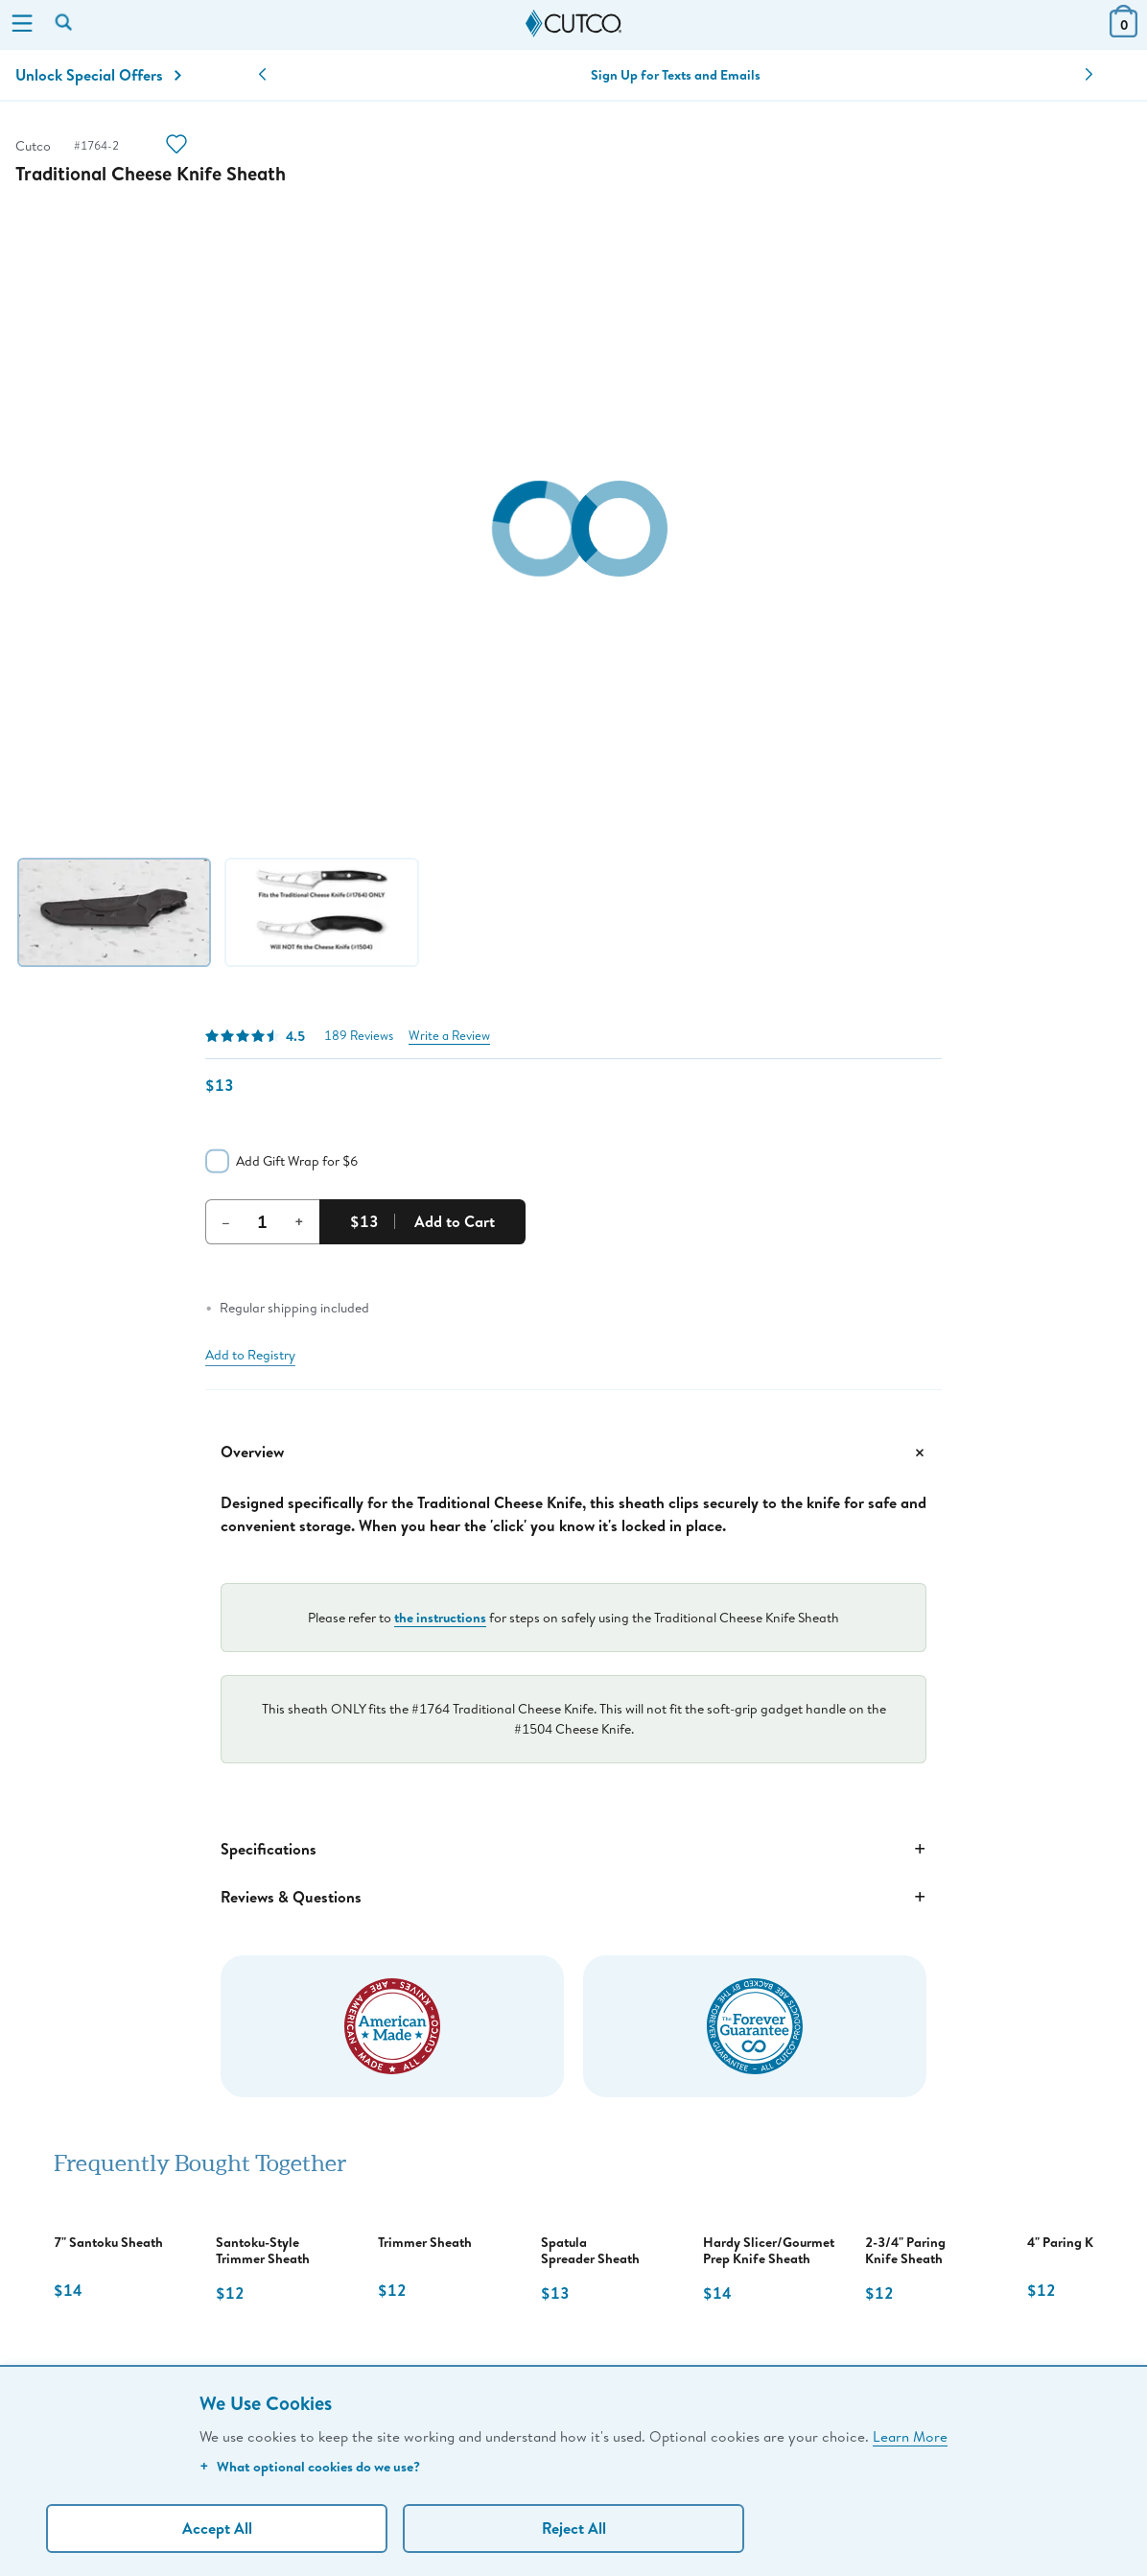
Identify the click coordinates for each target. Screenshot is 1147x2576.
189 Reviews (358, 1036)
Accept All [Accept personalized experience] (217, 2528)
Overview (573, 1452)
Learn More (910, 2436)
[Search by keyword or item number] (65, 24)
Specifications (573, 1848)
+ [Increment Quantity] (299, 1221)
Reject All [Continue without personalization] (574, 2528)
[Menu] (22, 25)
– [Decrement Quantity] (226, 1221)
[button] (262, 74)
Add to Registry (250, 1354)
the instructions (440, 1617)
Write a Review (449, 1036)
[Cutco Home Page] (573, 24)
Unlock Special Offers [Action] (98, 74)
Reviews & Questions (573, 1896)
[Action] (176, 146)
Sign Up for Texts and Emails (676, 74)
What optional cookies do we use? (309, 2466)
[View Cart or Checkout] (1123, 31)
